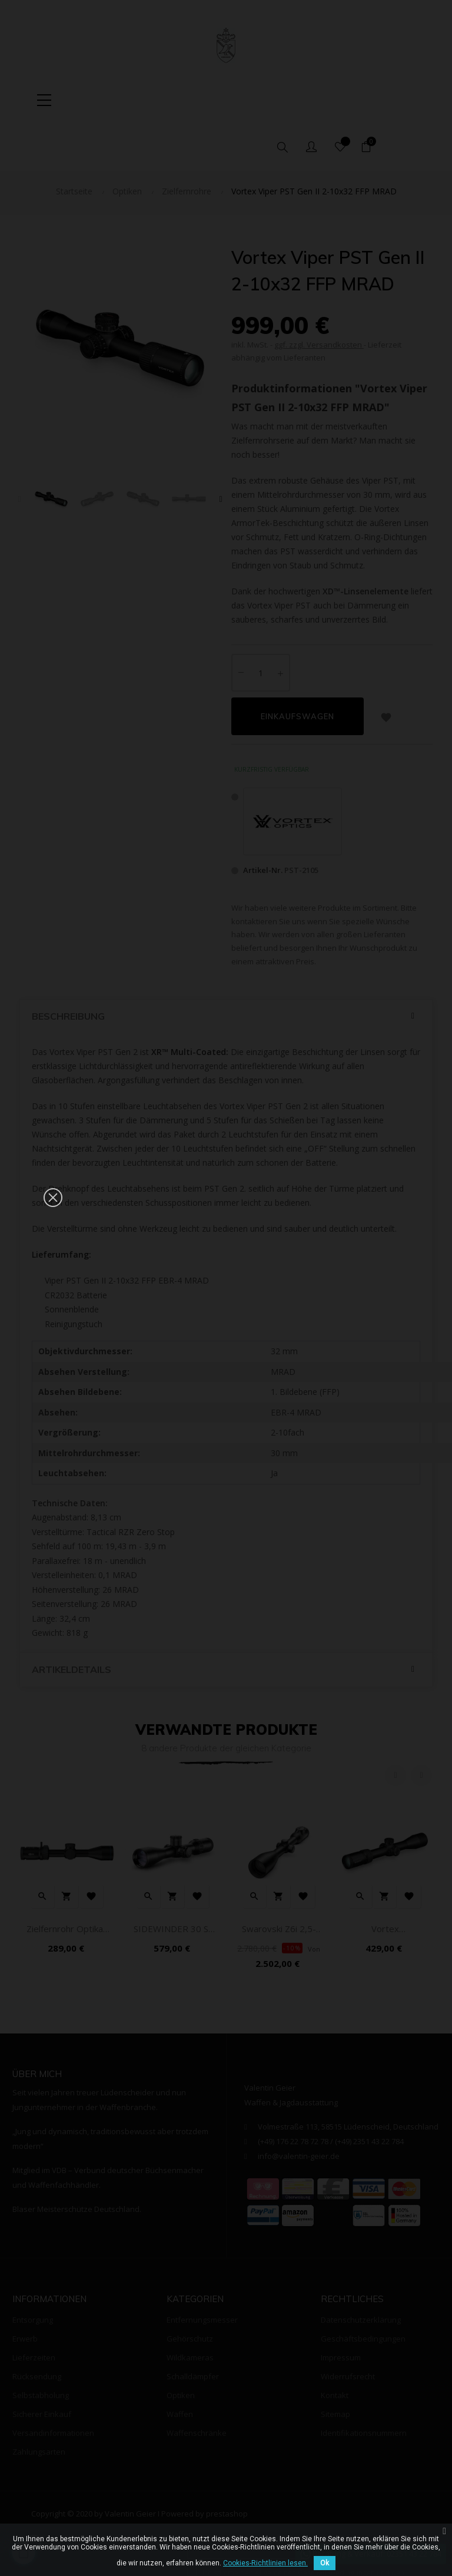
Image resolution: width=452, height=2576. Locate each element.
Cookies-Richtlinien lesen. (265, 2563)
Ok (324, 2563)
